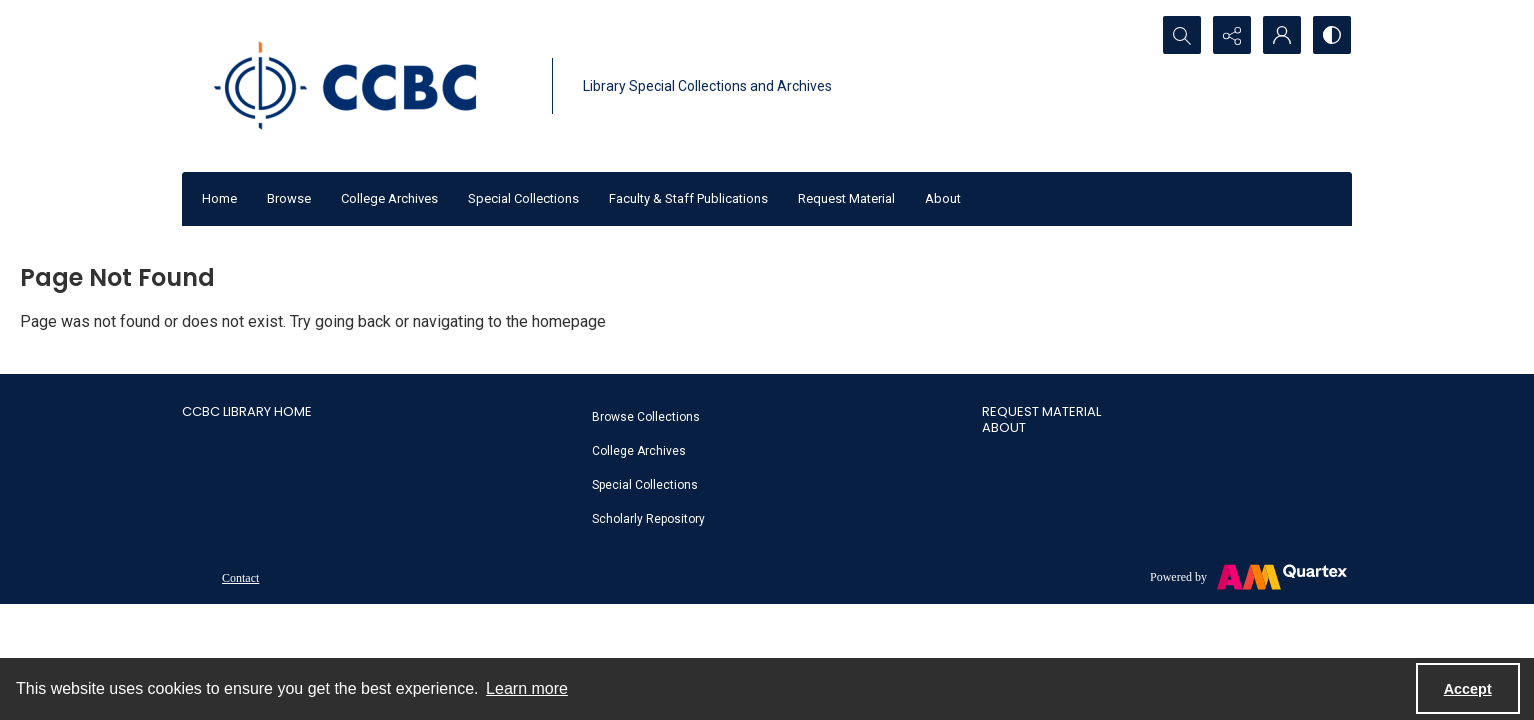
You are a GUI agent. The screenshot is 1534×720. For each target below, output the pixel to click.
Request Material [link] (1041, 411)
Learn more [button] (527, 688)
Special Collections (523, 198)
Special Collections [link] (645, 485)
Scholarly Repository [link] (648, 519)
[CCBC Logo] (362, 86)
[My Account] (1282, 35)
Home (219, 198)
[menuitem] (777, 416)
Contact (240, 578)
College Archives (389, 198)
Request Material (846, 198)
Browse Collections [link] (646, 417)
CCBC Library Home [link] (247, 411)
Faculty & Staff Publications (688, 198)
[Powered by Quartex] (1248, 577)
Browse (289, 198)
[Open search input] (1182, 35)
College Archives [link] (639, 451)
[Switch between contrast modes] (1332, 35)
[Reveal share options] (1232, 35)
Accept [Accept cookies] (1468, 689)
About (943, 198)
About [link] (1004, 427)
